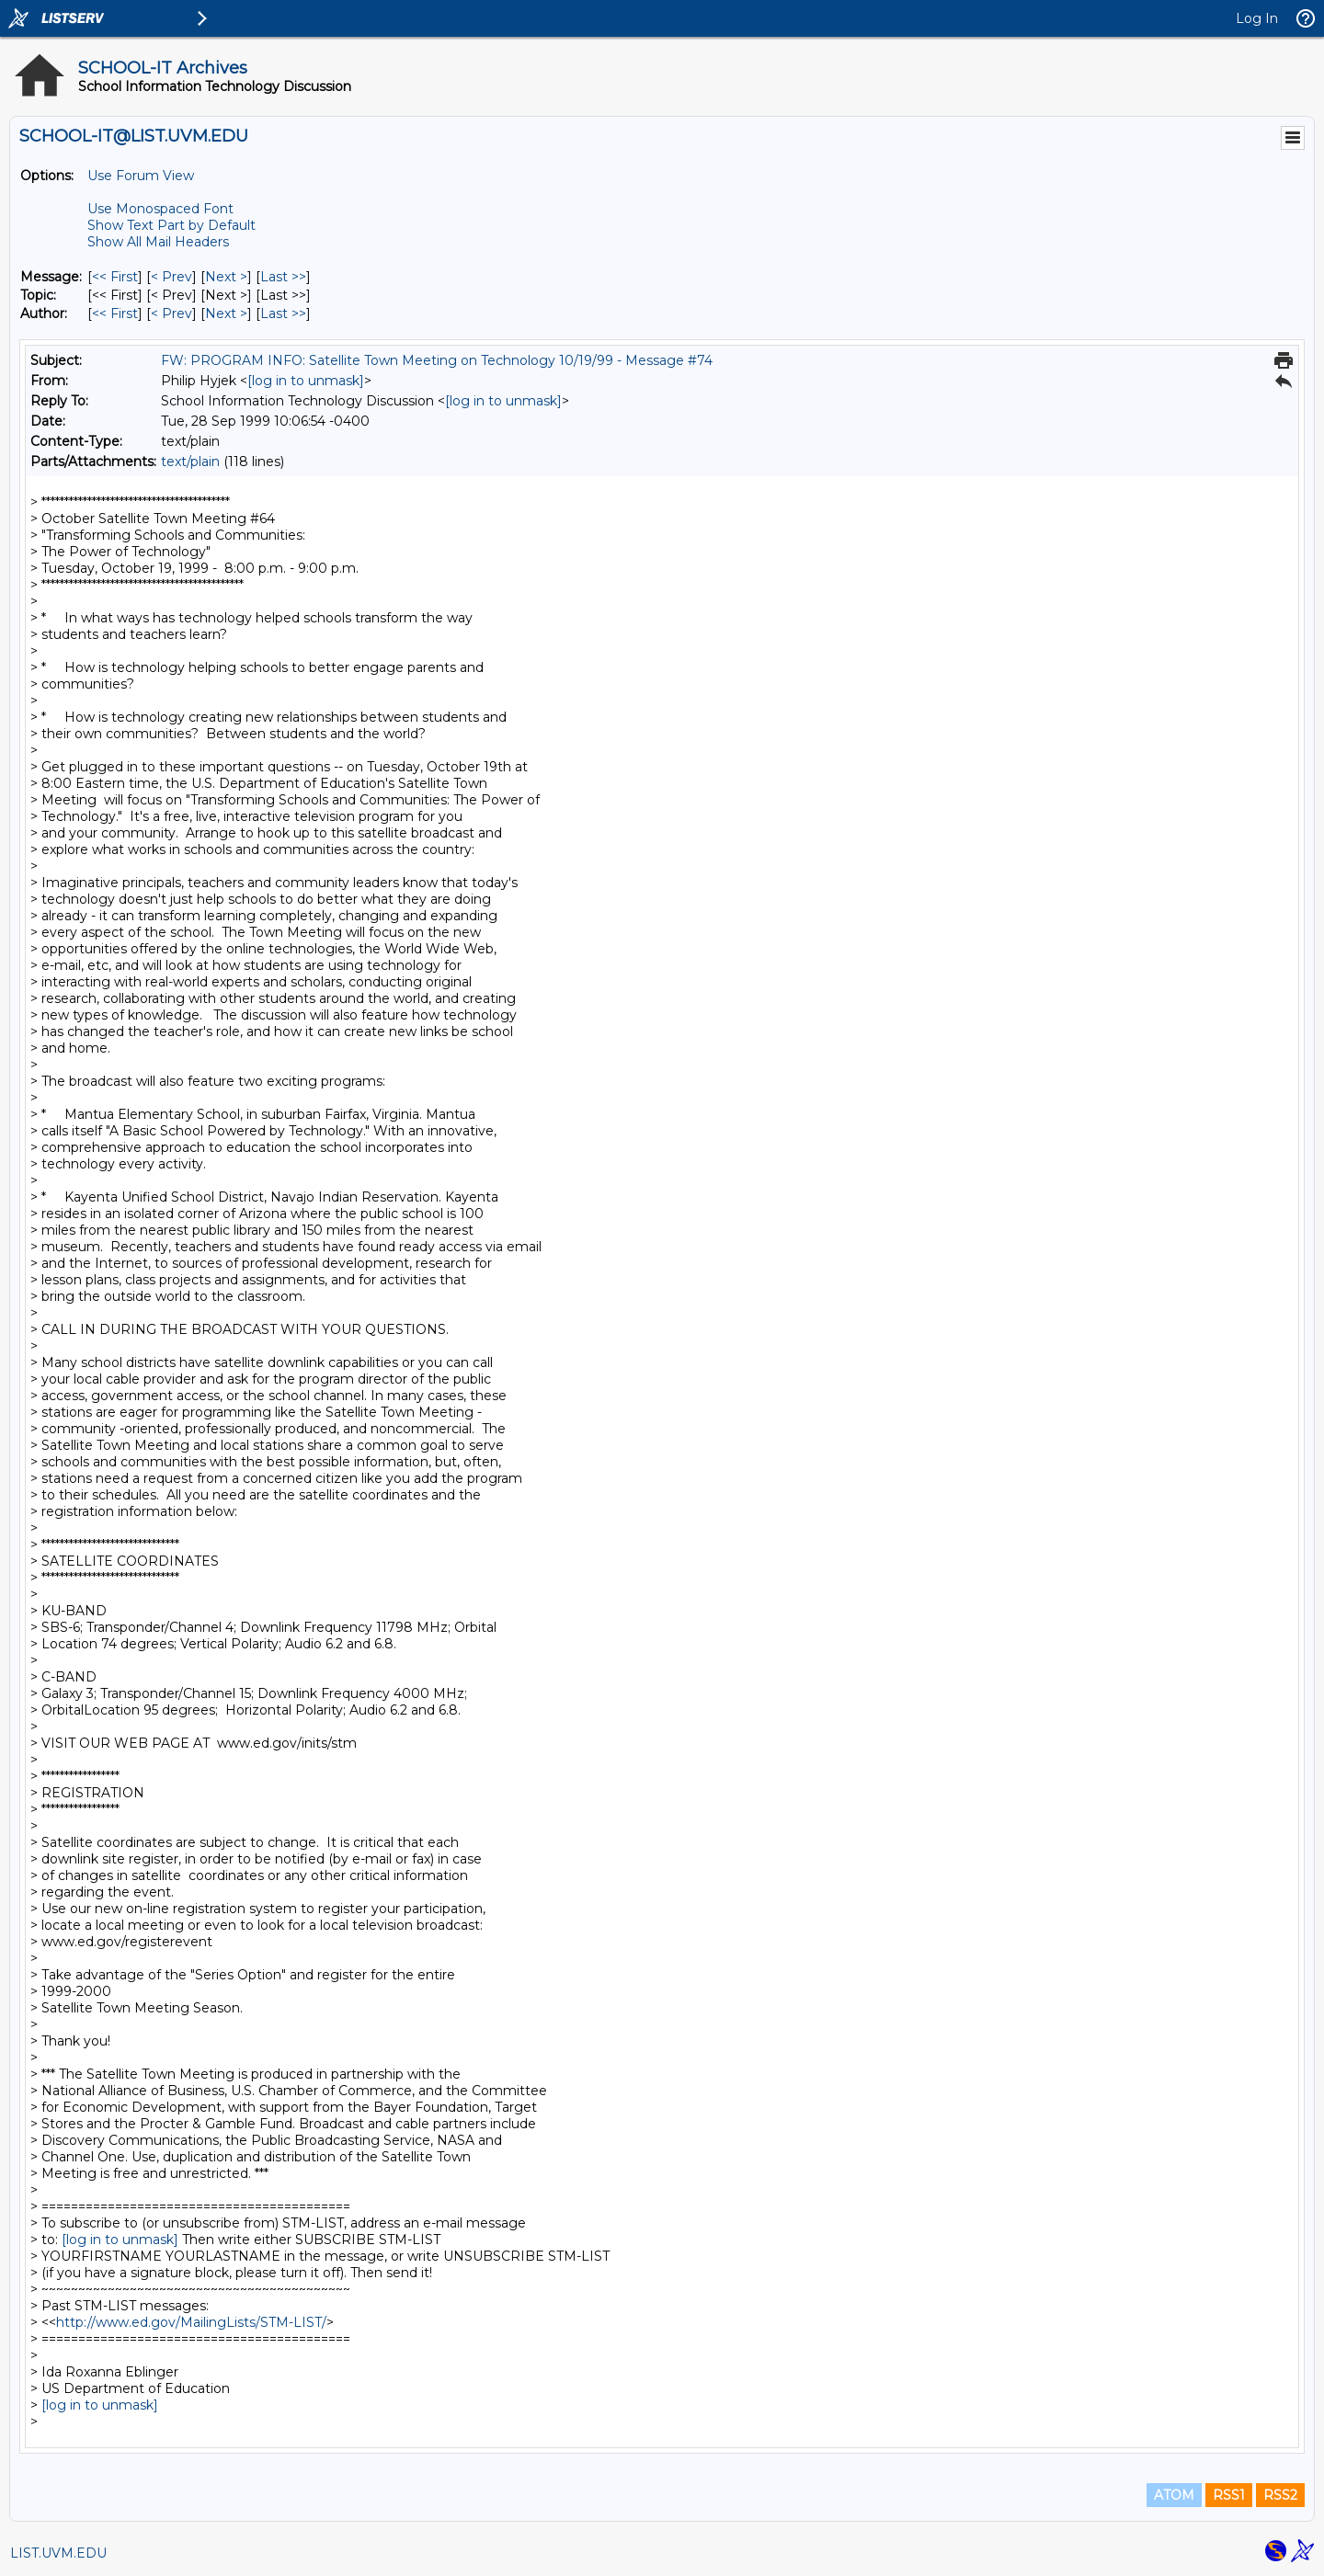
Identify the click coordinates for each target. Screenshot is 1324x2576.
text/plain (190, 461)
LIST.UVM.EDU (58, 2553)
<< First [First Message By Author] (115, 313)
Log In (1257, 18)
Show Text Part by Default (171, 225)
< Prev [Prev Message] (171, 276)
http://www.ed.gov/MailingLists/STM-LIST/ (191, 2322)
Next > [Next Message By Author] (226, 313)
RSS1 (1229, 2495)
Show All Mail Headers (158, 242)
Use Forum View (140, 175)
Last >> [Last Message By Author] (283, 313)
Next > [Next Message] (226, 276)
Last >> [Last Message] (283, 276)
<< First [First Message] (115, 276)
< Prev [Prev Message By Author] (171, 313)
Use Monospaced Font (160, 208)
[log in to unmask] (305, 380)
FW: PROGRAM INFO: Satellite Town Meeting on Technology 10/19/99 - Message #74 (437, 360)
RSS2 (1280, 2495)
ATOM (1174, 2495)
